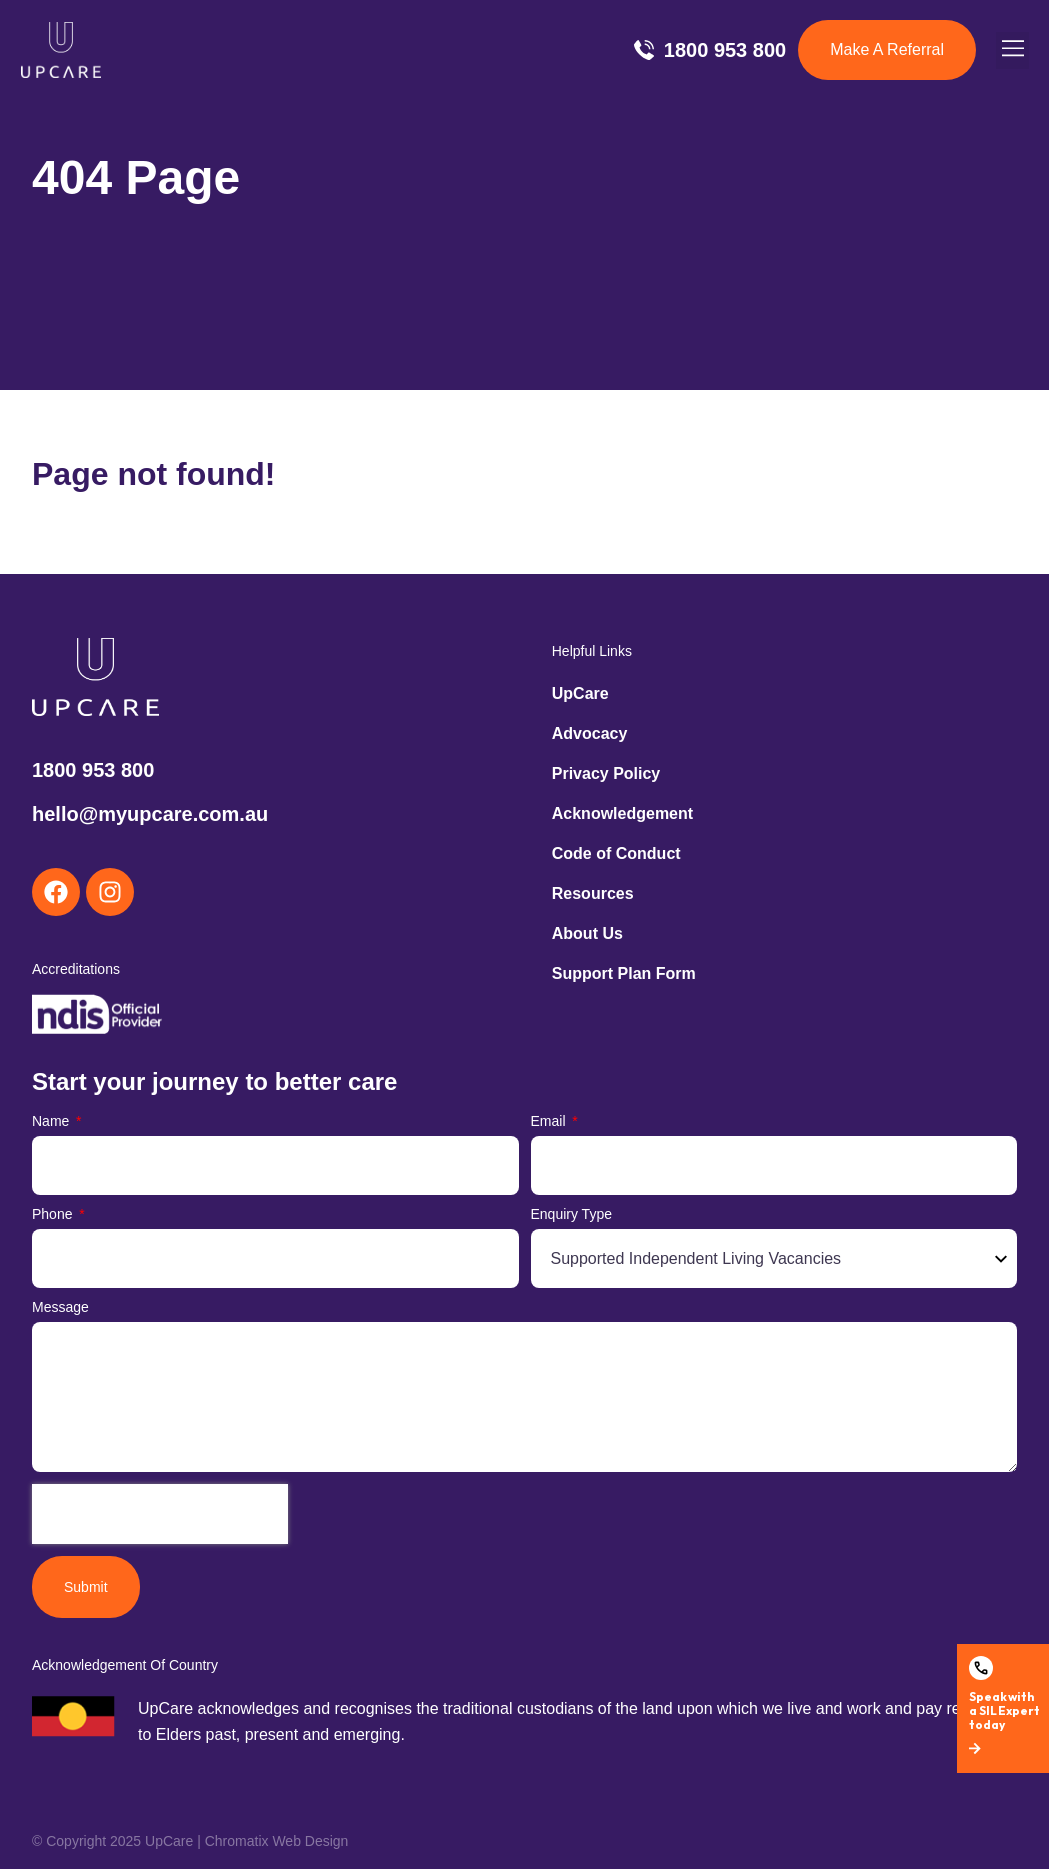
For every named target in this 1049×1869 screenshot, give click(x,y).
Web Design (310, 1841)
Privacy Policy (606, 773)
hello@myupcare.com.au (150, 814)
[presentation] (160, 1514)
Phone (54, 1214)
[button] (1012, 50)
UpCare (580, 693)
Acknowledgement (622, 813)
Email (550, 1121)
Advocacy (590, 733)
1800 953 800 (93, 770)
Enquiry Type (571, 1214)
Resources (593, 893)
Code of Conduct (616, 853)
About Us (587, 933)
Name (52, 1121)
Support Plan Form (624, 973)
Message (60, 1307)
